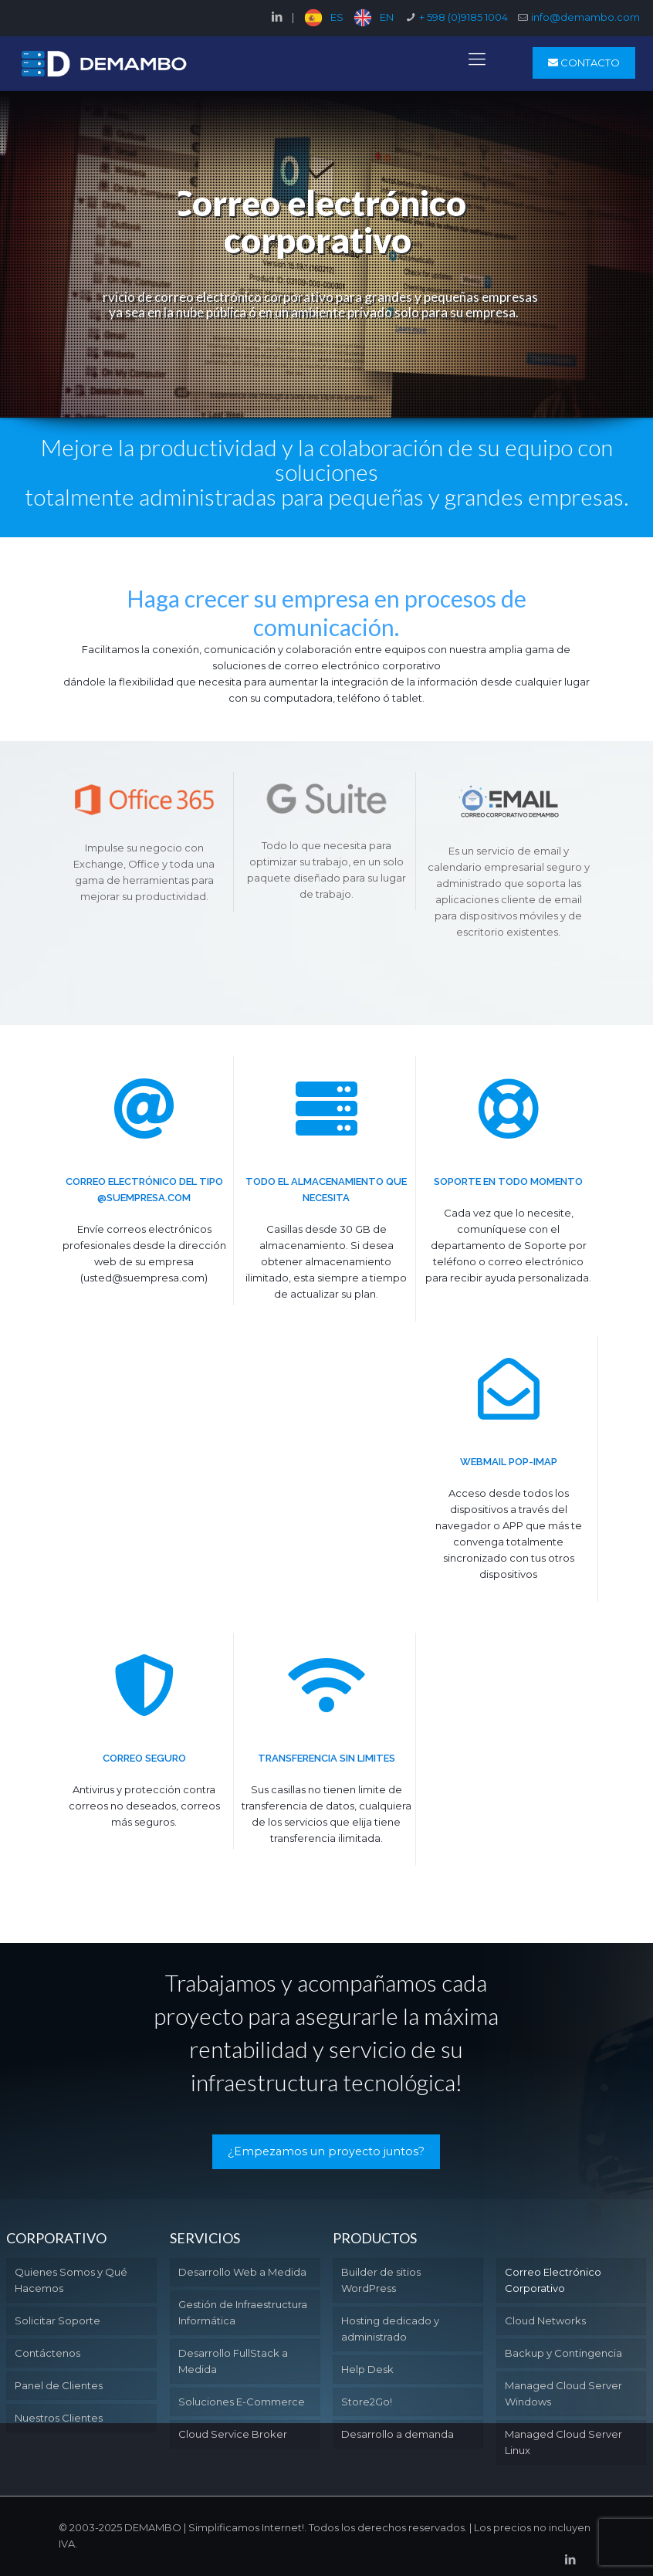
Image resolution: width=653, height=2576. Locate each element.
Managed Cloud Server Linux (563, 2442)
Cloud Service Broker (232, 2434)
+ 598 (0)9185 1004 (463, 17)
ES (336, 17)
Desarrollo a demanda (397, 2434)
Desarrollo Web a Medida (242, 2272)
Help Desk (367, 2369)
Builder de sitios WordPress (381, 2280)
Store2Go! (366, 2401)
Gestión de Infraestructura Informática (242, 2312)
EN (387, 17)
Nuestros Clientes (59, 2418)
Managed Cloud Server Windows (563, 2393)
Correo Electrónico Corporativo (553, 2280)
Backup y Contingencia (563, 2353)
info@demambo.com (585, 17)
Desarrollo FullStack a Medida (233, 2361)
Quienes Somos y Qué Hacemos (71, 2280)
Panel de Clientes (59, 2385)
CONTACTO (584, 62)
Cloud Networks (545, 2320)
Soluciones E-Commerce (241, 2401)
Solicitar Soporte (57, 2320)
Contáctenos (47, 2353)
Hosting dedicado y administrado (390, 2328)
